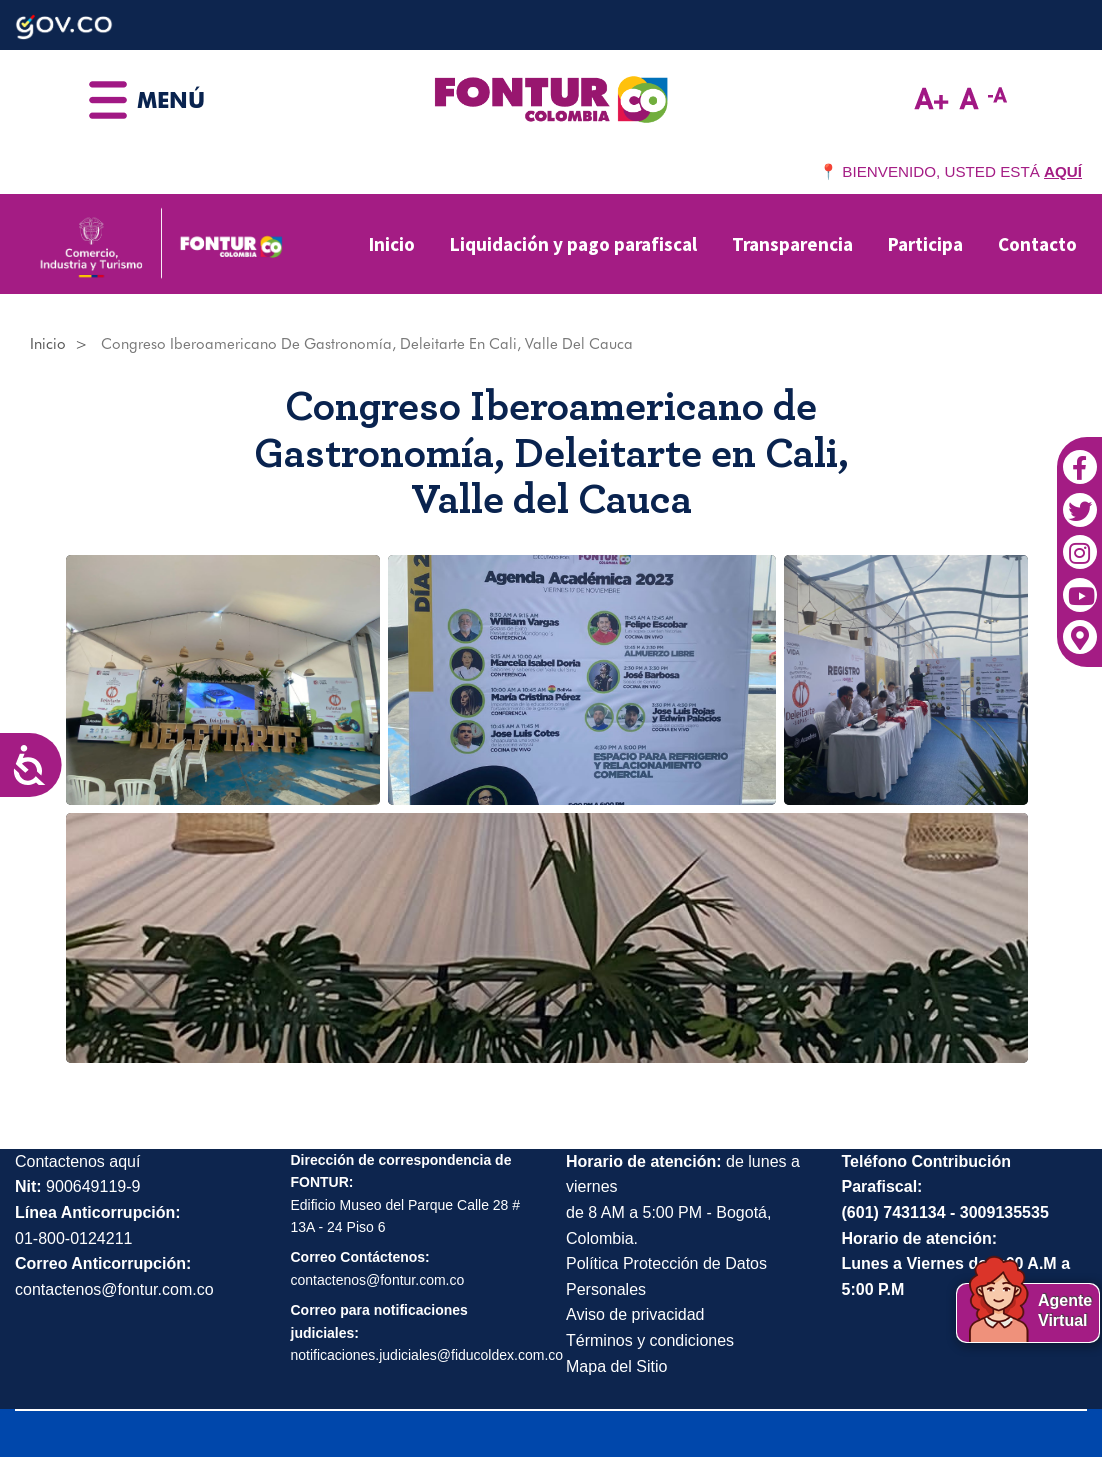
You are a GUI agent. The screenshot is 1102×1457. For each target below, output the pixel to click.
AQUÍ (1063, 171)
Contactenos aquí (77, 1161)
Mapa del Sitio (616, 1366)
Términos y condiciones (650, 1340)
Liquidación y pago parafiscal (573, 244)
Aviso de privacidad (635, 1314)
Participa (925, 244)
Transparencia (792, 244)
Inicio (392, 244)
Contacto (1037, 244)
